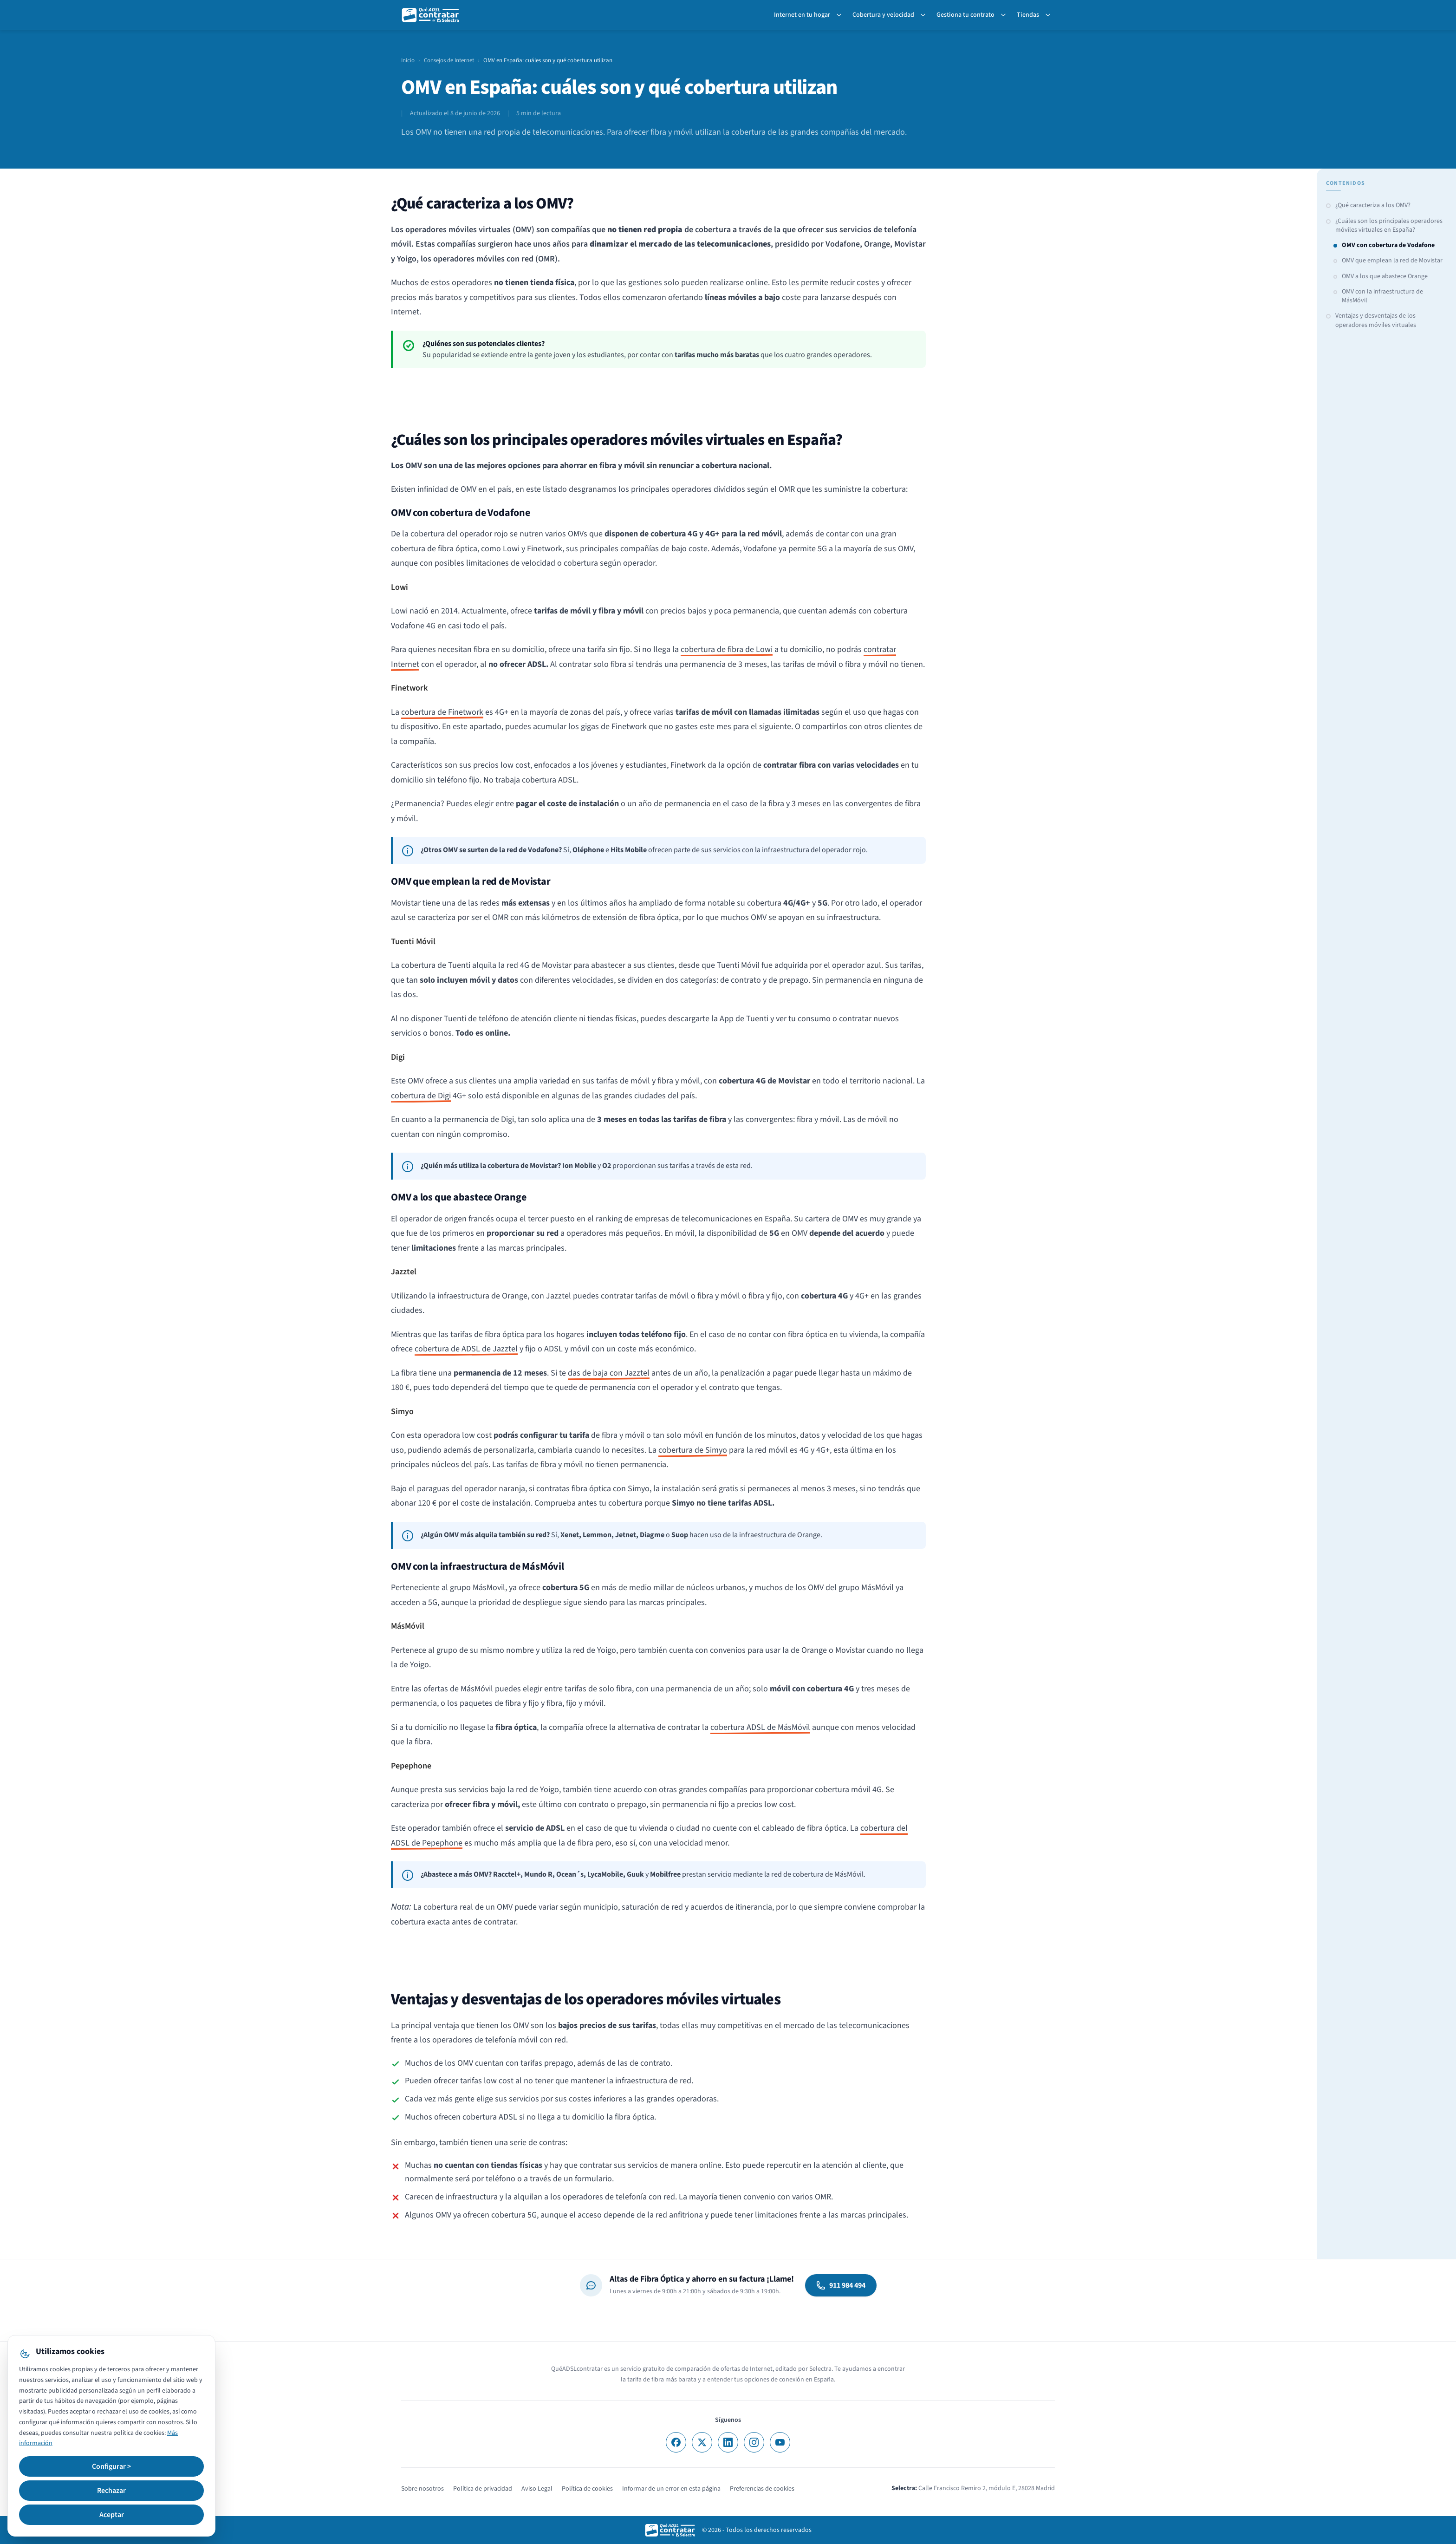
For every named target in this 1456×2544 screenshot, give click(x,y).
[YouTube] (780, 2442)
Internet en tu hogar (802, 15)
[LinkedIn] (728, 2442)
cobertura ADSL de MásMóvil (760, 1727)
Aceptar (111, 2515)
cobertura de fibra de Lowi (727, 649)
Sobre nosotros (422, 2488)
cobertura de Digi (421, 1096)
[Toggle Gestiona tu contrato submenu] (1005, 15)
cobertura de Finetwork (442, 712)
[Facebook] (676, 2442)
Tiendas (1028, 15)
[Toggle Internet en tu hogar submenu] (841, 15)
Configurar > (111, 2466)
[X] (702, 2442)
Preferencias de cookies (762, 2488)
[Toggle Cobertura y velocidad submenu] (925, 15)
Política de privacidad (482, 2488)
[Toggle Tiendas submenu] (1050, 15)
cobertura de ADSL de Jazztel (466, 1349)
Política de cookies (587, 2488)
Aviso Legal (536, 2488)
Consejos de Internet (449, 60)
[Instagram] (754, 2442)
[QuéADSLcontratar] (431, 14)
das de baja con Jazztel (609, 1373)
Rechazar (111, 2490)
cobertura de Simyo (692, 1450)
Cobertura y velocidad (883, 15)
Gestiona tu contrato (965, 15)
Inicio (408, 60)
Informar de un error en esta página (671, 2488)
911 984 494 (840, 2285)
